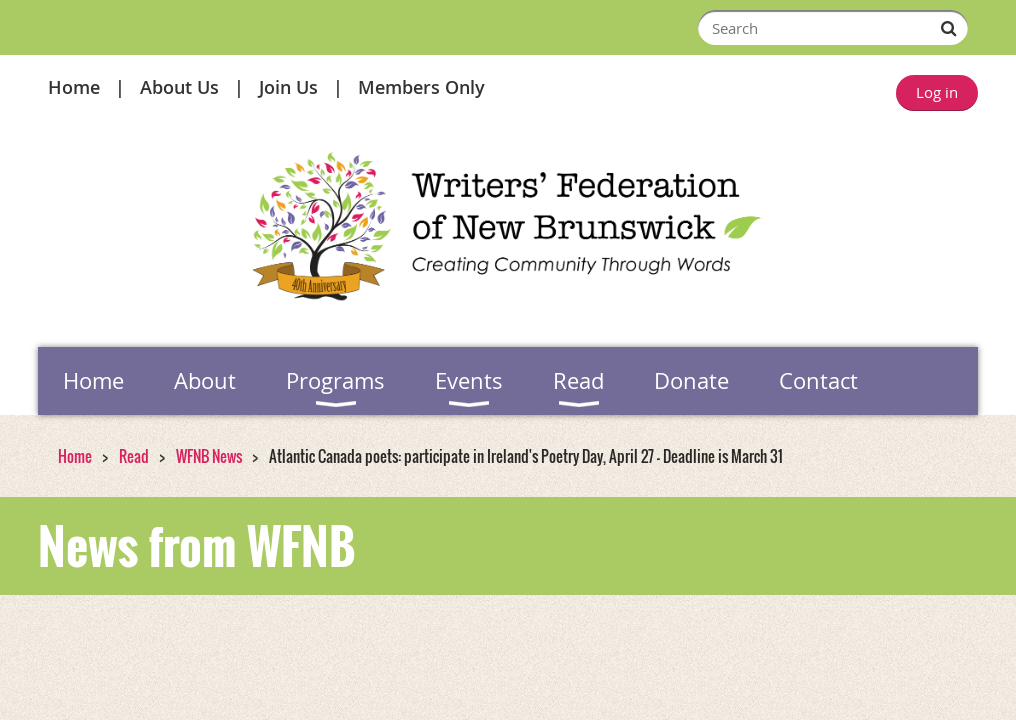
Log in (937, 92)
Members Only (421, 87)
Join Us (288, 87)
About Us (179, 87)
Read (134, 456)
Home (74, 87)
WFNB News (209, 456)
